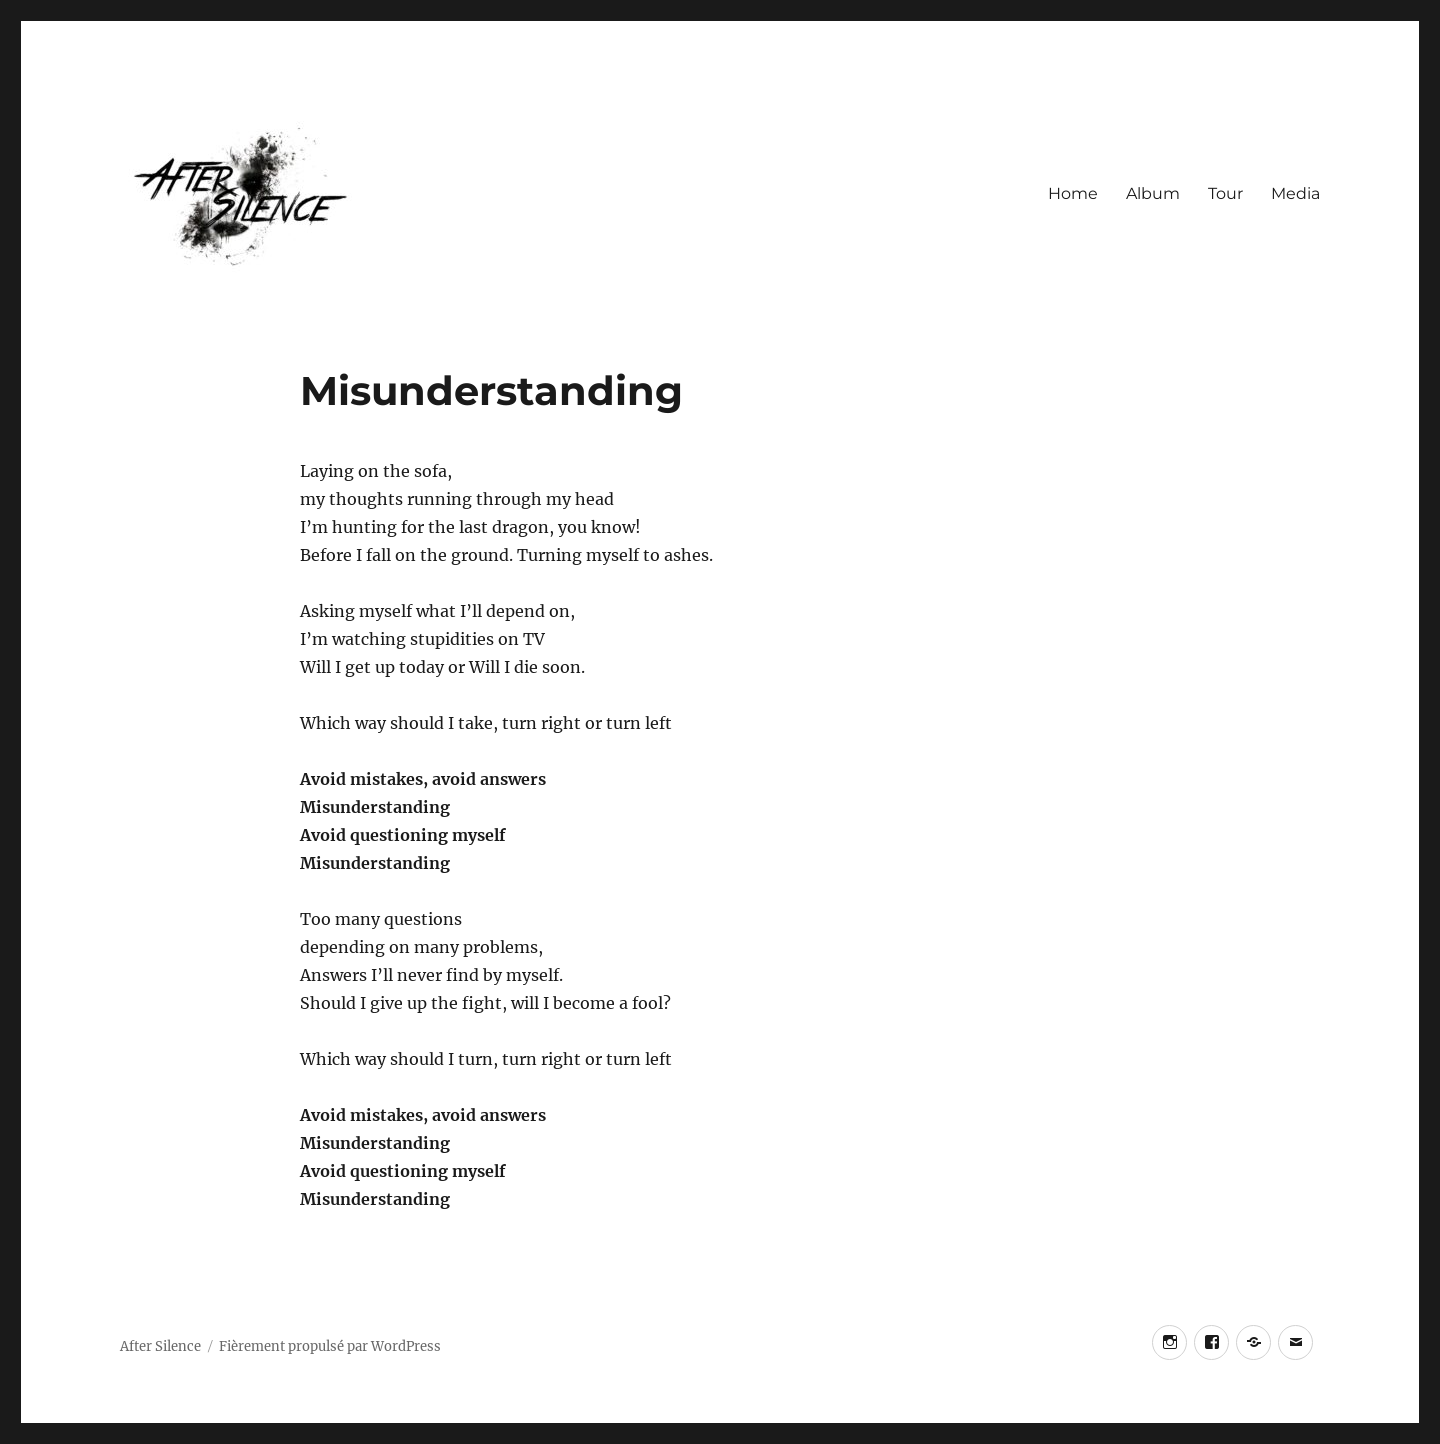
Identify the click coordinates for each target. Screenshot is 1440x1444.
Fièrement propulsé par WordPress (330, 1346)
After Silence (160, 1346)
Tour (1225, 193)
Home (1073, 193)
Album (1153, 193)
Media (1295, 193)
